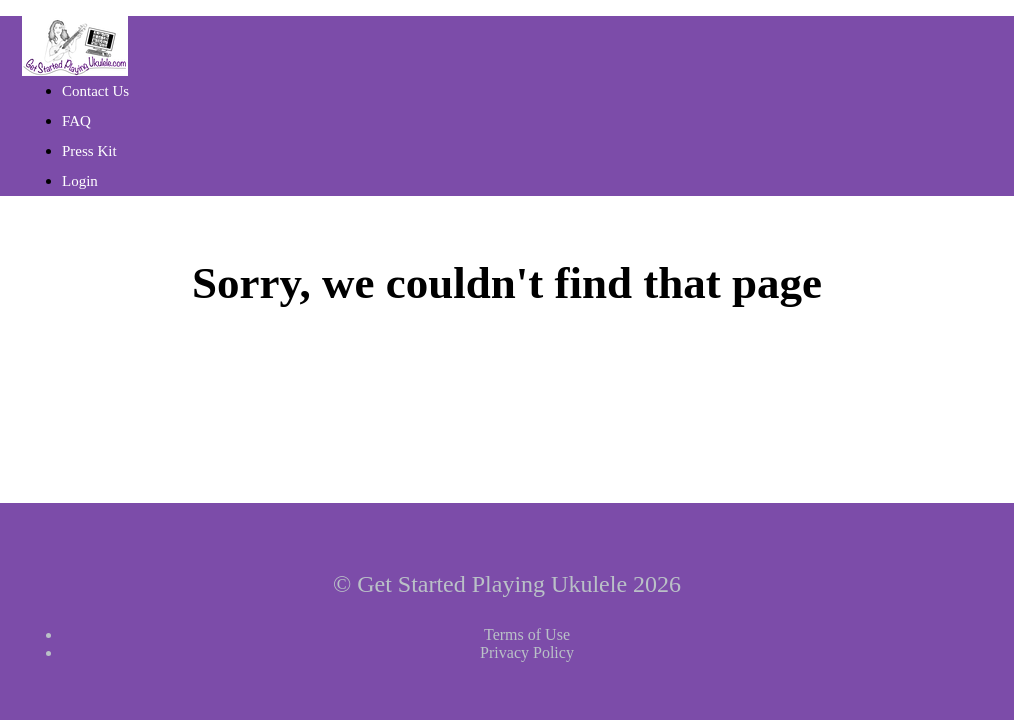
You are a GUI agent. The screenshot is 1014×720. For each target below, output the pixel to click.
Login (80, 181)
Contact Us (95, 91)
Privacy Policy (527, 652)
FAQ (76, 121)
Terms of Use (527, 634)
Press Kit (89, 151)
